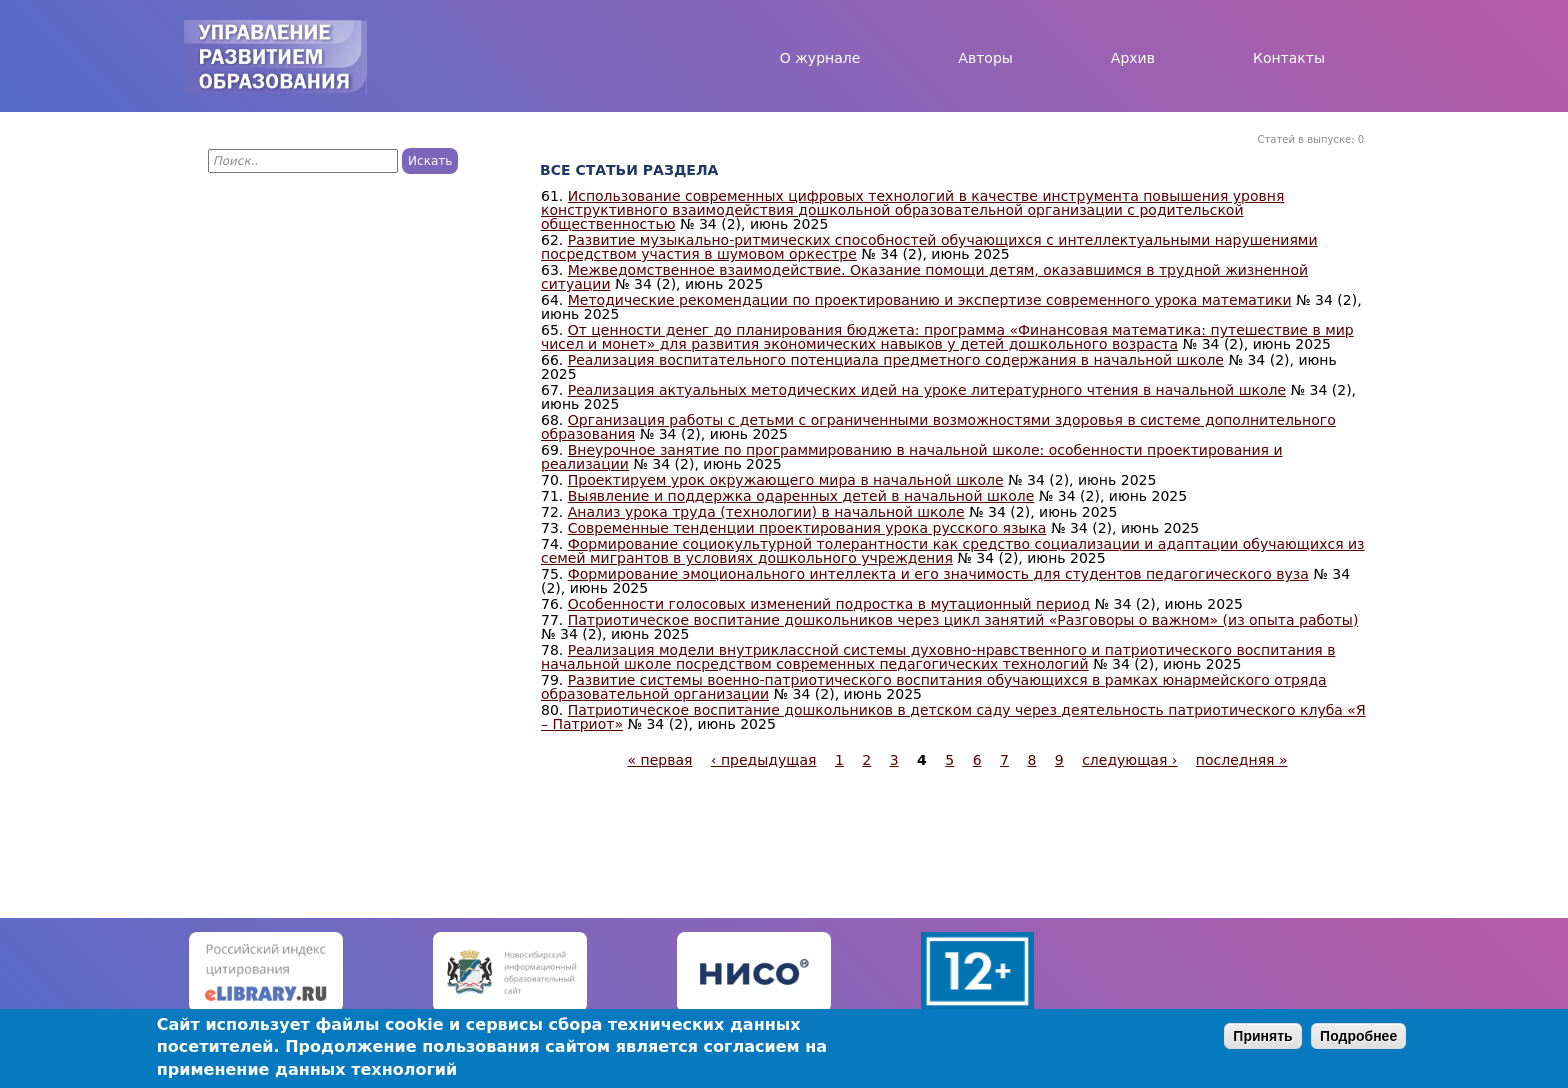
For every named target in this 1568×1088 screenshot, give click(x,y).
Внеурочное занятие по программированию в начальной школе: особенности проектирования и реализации (911, 457)
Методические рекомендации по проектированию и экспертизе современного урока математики (930, 300)
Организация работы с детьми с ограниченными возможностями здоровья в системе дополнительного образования (938, 427)
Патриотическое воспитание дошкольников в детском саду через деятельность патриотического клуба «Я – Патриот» (953, 717)
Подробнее (1358, 1036)
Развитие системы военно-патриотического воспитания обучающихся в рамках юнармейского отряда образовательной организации (934, 687)
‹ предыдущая (764, 760)
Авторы (985, 58)
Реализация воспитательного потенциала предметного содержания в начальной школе (896, 360)
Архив (1133, 58)
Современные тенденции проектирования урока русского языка (807, 528)
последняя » (1242, 760)
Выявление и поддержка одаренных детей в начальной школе (801, 496)
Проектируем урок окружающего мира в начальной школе (786, 480)
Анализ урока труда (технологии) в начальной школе (766, 512)
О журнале (820, 58)
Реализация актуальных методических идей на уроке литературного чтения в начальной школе (927, 390)
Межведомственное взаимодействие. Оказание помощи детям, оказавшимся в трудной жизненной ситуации (924, 277)
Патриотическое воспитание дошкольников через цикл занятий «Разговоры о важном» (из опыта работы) (963, 620)
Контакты (1289, 58)
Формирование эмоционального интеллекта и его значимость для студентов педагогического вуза (938, 574)
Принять (1262, 1036)
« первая (660, 760)
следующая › (1129, 760)
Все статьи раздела (629, 170)
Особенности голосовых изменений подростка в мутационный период (829, 604)
